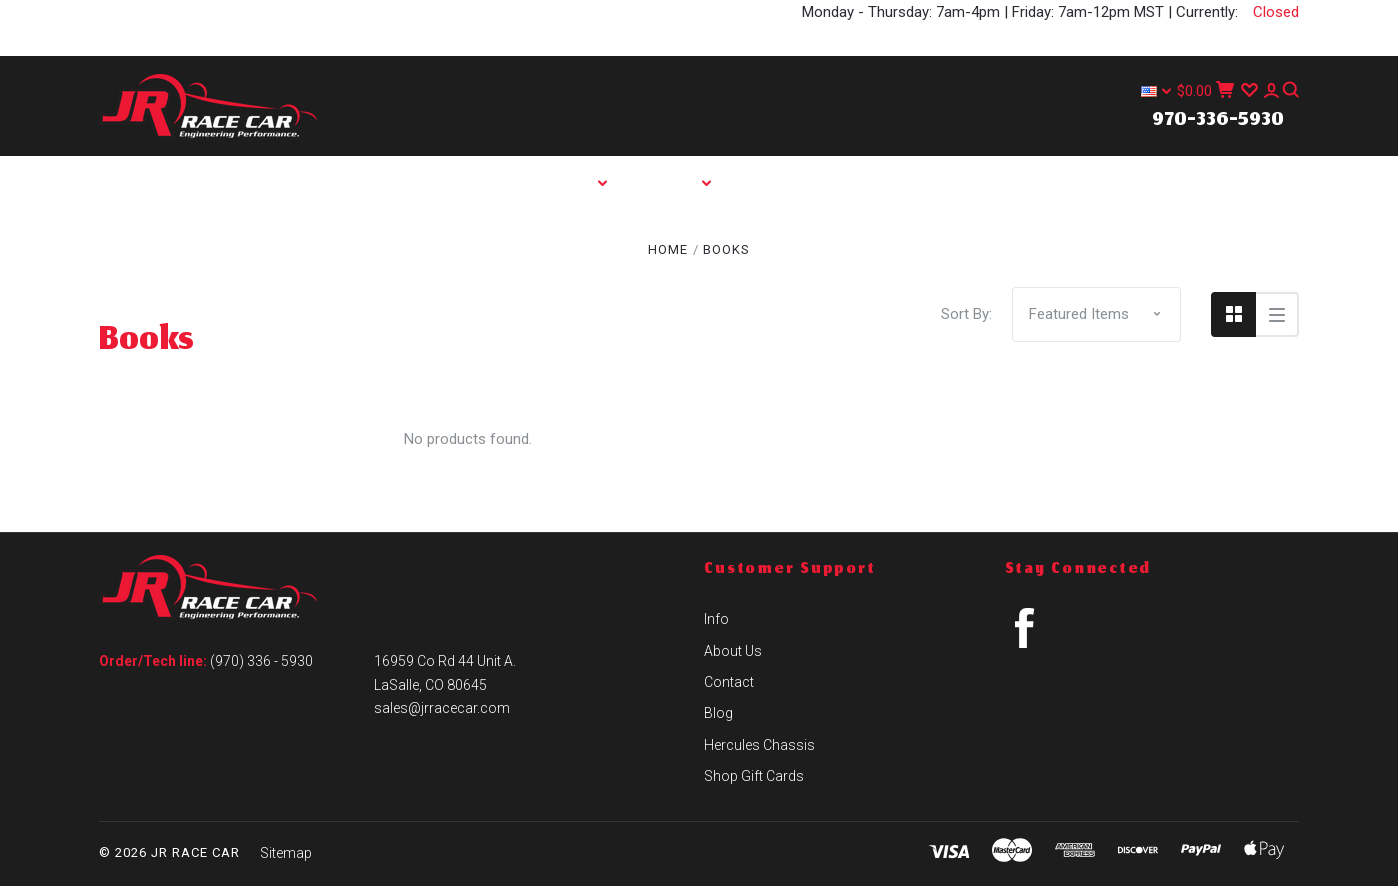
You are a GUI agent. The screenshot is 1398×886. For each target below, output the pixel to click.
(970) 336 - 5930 (261, 661)
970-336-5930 (1218, 121)
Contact (940, 182)
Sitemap (286, 853)
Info (685, 182)
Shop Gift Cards (754, 776)
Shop (579, 182)
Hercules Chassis (763, 236)
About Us (806, 182)
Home (471, 182)
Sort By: (966, 314)
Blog (609, 236)
